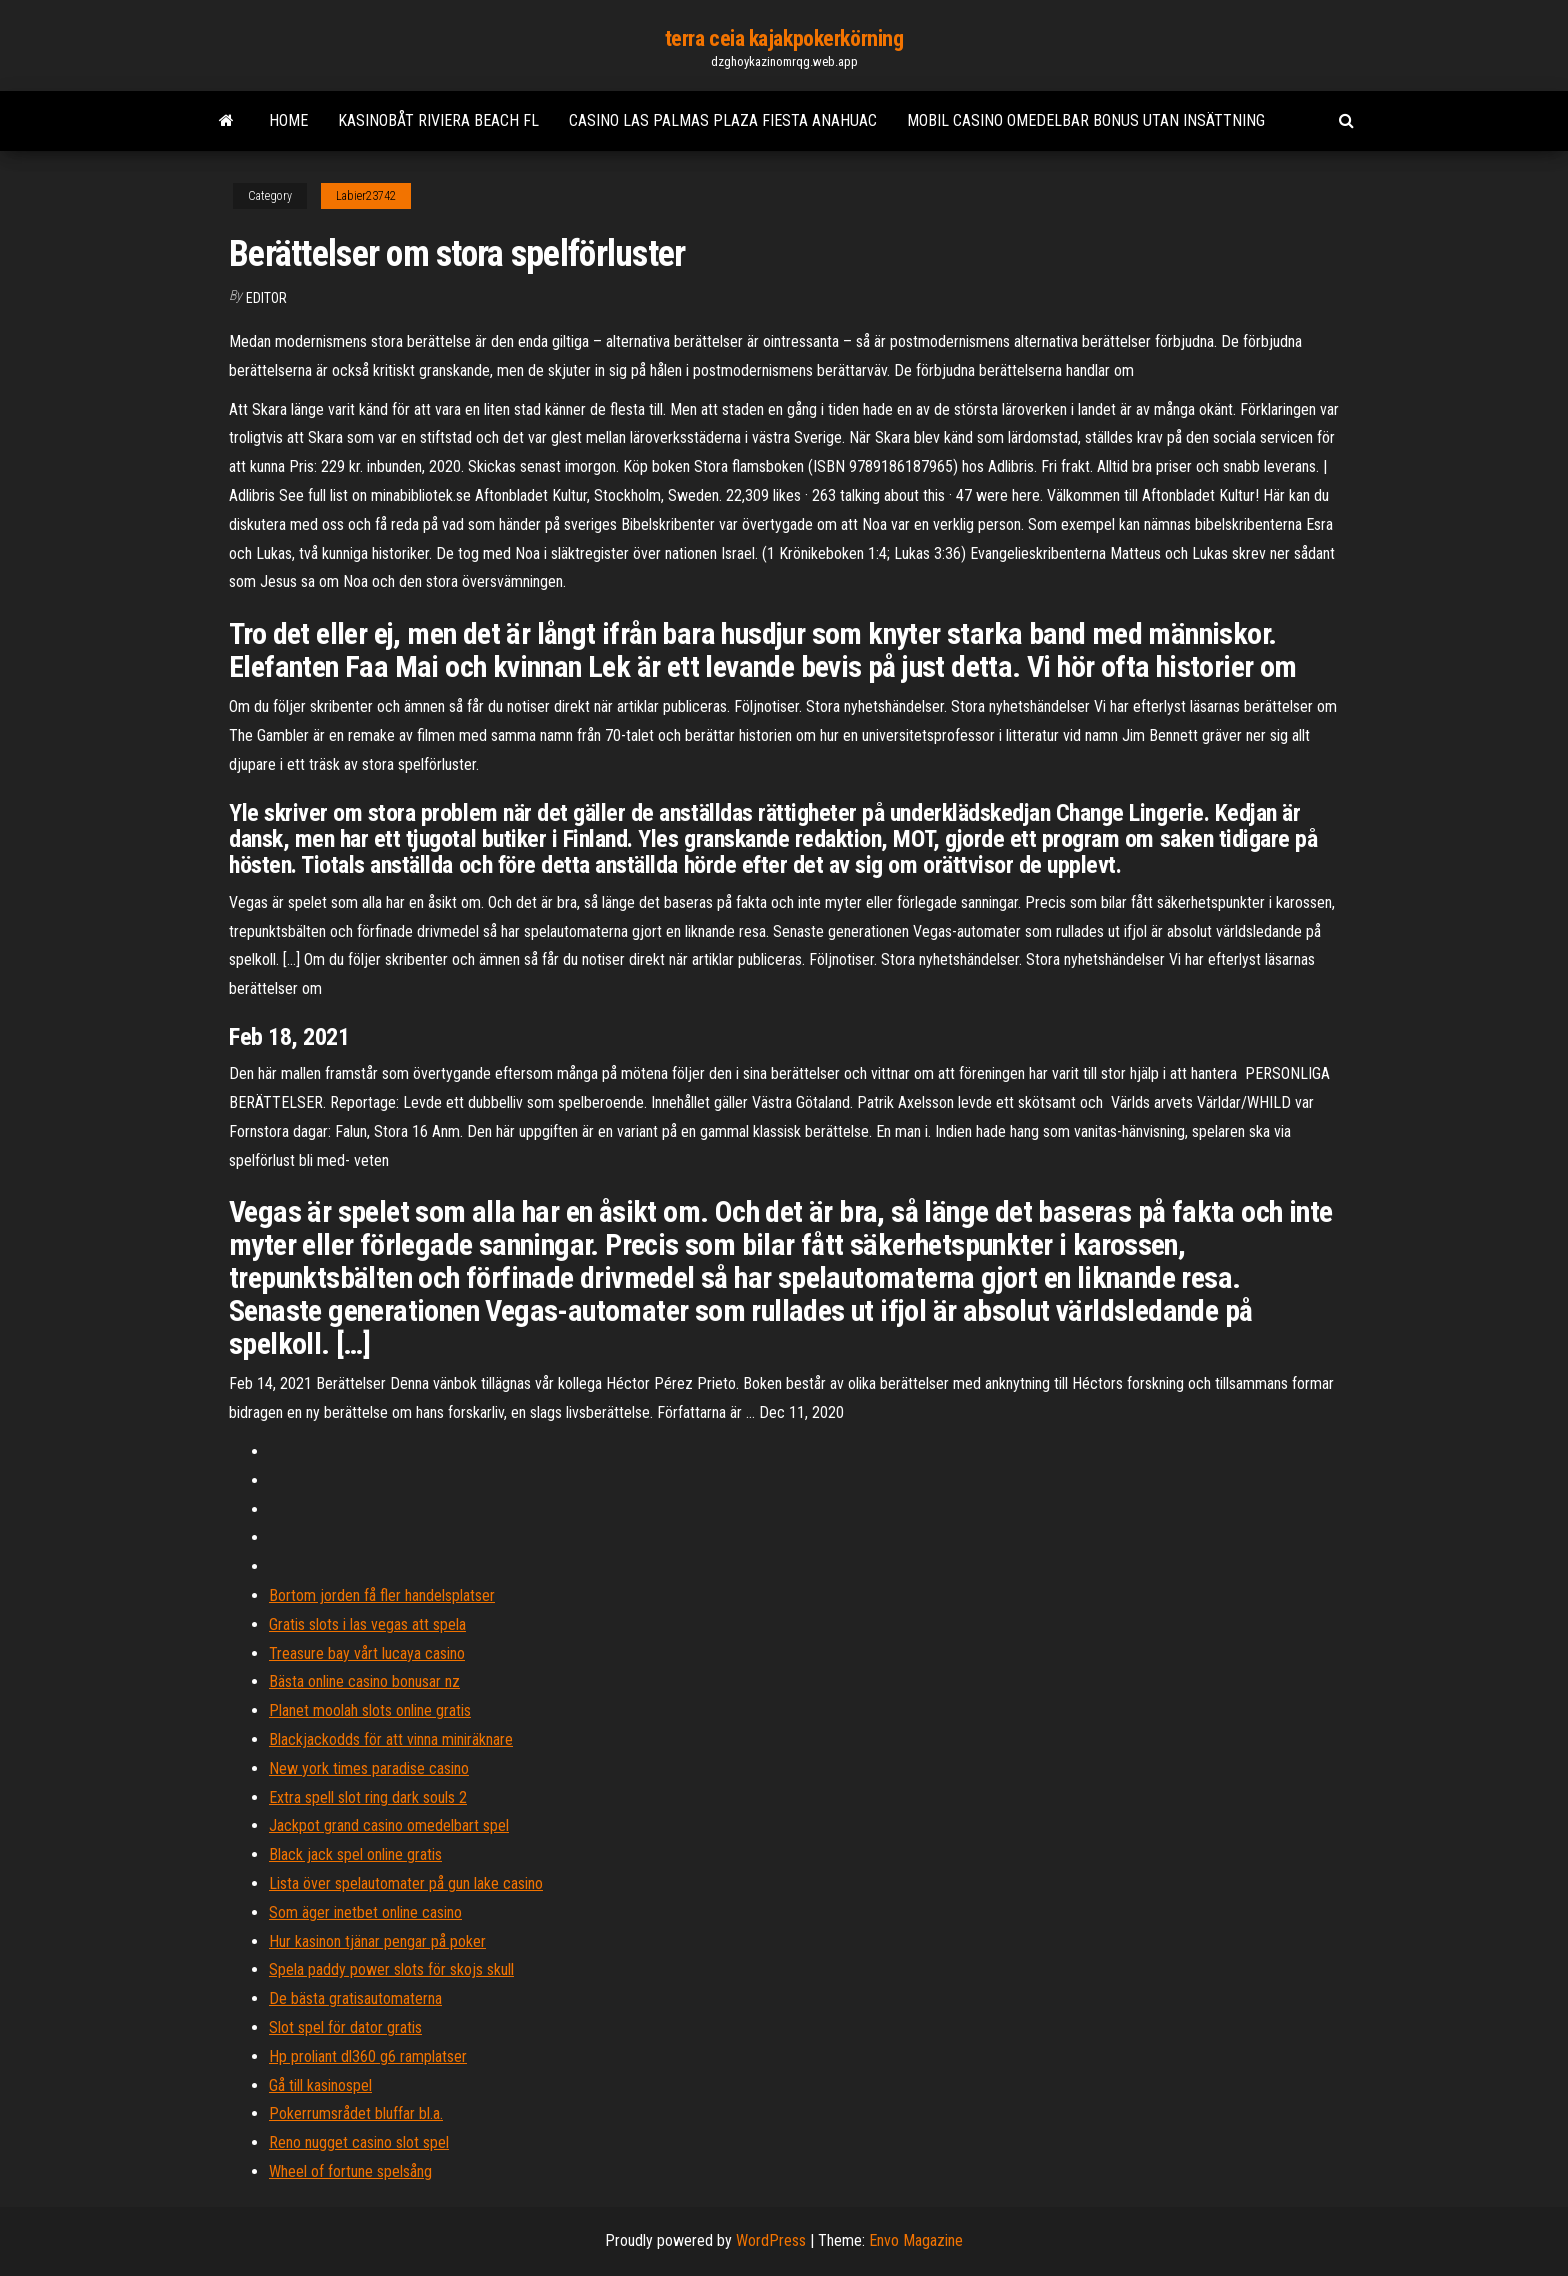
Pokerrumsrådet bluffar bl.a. (356, 2113)
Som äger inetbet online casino (365, 1912)
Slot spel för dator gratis (345, 2027)
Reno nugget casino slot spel (359, 2142)
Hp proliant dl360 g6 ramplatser (368, 2056)
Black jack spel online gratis (355, 1854)
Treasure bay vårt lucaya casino (367, 1653)
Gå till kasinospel (320, 2085)
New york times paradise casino (369, 1768)
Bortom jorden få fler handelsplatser (382, 1595)
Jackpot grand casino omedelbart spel (389, 1825)
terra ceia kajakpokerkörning (784, 38)
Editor (266, 298)
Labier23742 (366, 196)
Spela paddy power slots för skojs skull (391, 1969)
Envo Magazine (916, 2240)
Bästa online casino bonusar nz (364, 1681)
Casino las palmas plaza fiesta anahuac (723, 120)
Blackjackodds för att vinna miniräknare (391, 1739)
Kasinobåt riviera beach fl (438, 120)
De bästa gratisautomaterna (355, 1998)
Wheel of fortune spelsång (350, 2171)
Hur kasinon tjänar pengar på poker (377, 1941)
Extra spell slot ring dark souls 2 (368, 1797)
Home (288, 120)
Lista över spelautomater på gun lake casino (406, 1883)
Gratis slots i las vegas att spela (367, 1624)
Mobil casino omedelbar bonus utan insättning (1086, 120)
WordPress (771, 2240)
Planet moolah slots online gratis (370, 1710)
